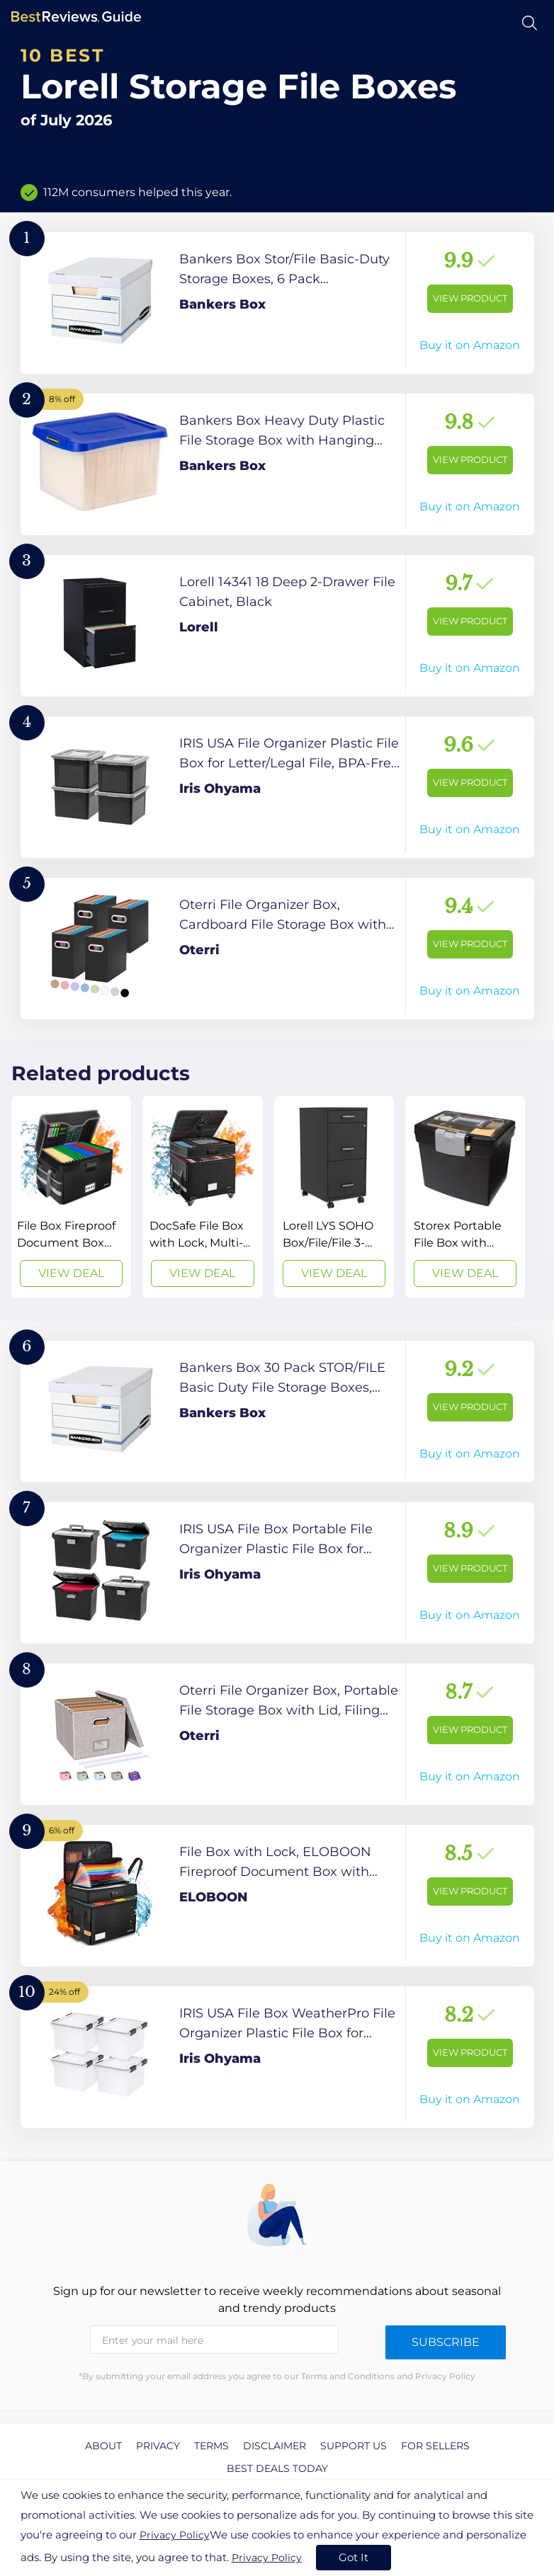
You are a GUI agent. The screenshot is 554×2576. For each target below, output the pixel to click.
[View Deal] (71, 1197)
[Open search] (529, 23)
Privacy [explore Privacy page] (158, 2445)
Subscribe (446, 2342)
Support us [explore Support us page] (353, 2445)
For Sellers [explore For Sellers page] (435, 2445)
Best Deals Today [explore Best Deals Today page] (277, 2468)
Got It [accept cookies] (353, 2557)
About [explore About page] (103, 2445)
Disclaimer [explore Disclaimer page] (274, 2445)
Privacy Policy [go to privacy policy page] (175, 2535)
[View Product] (277, 303)
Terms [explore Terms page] (211, 2445)
